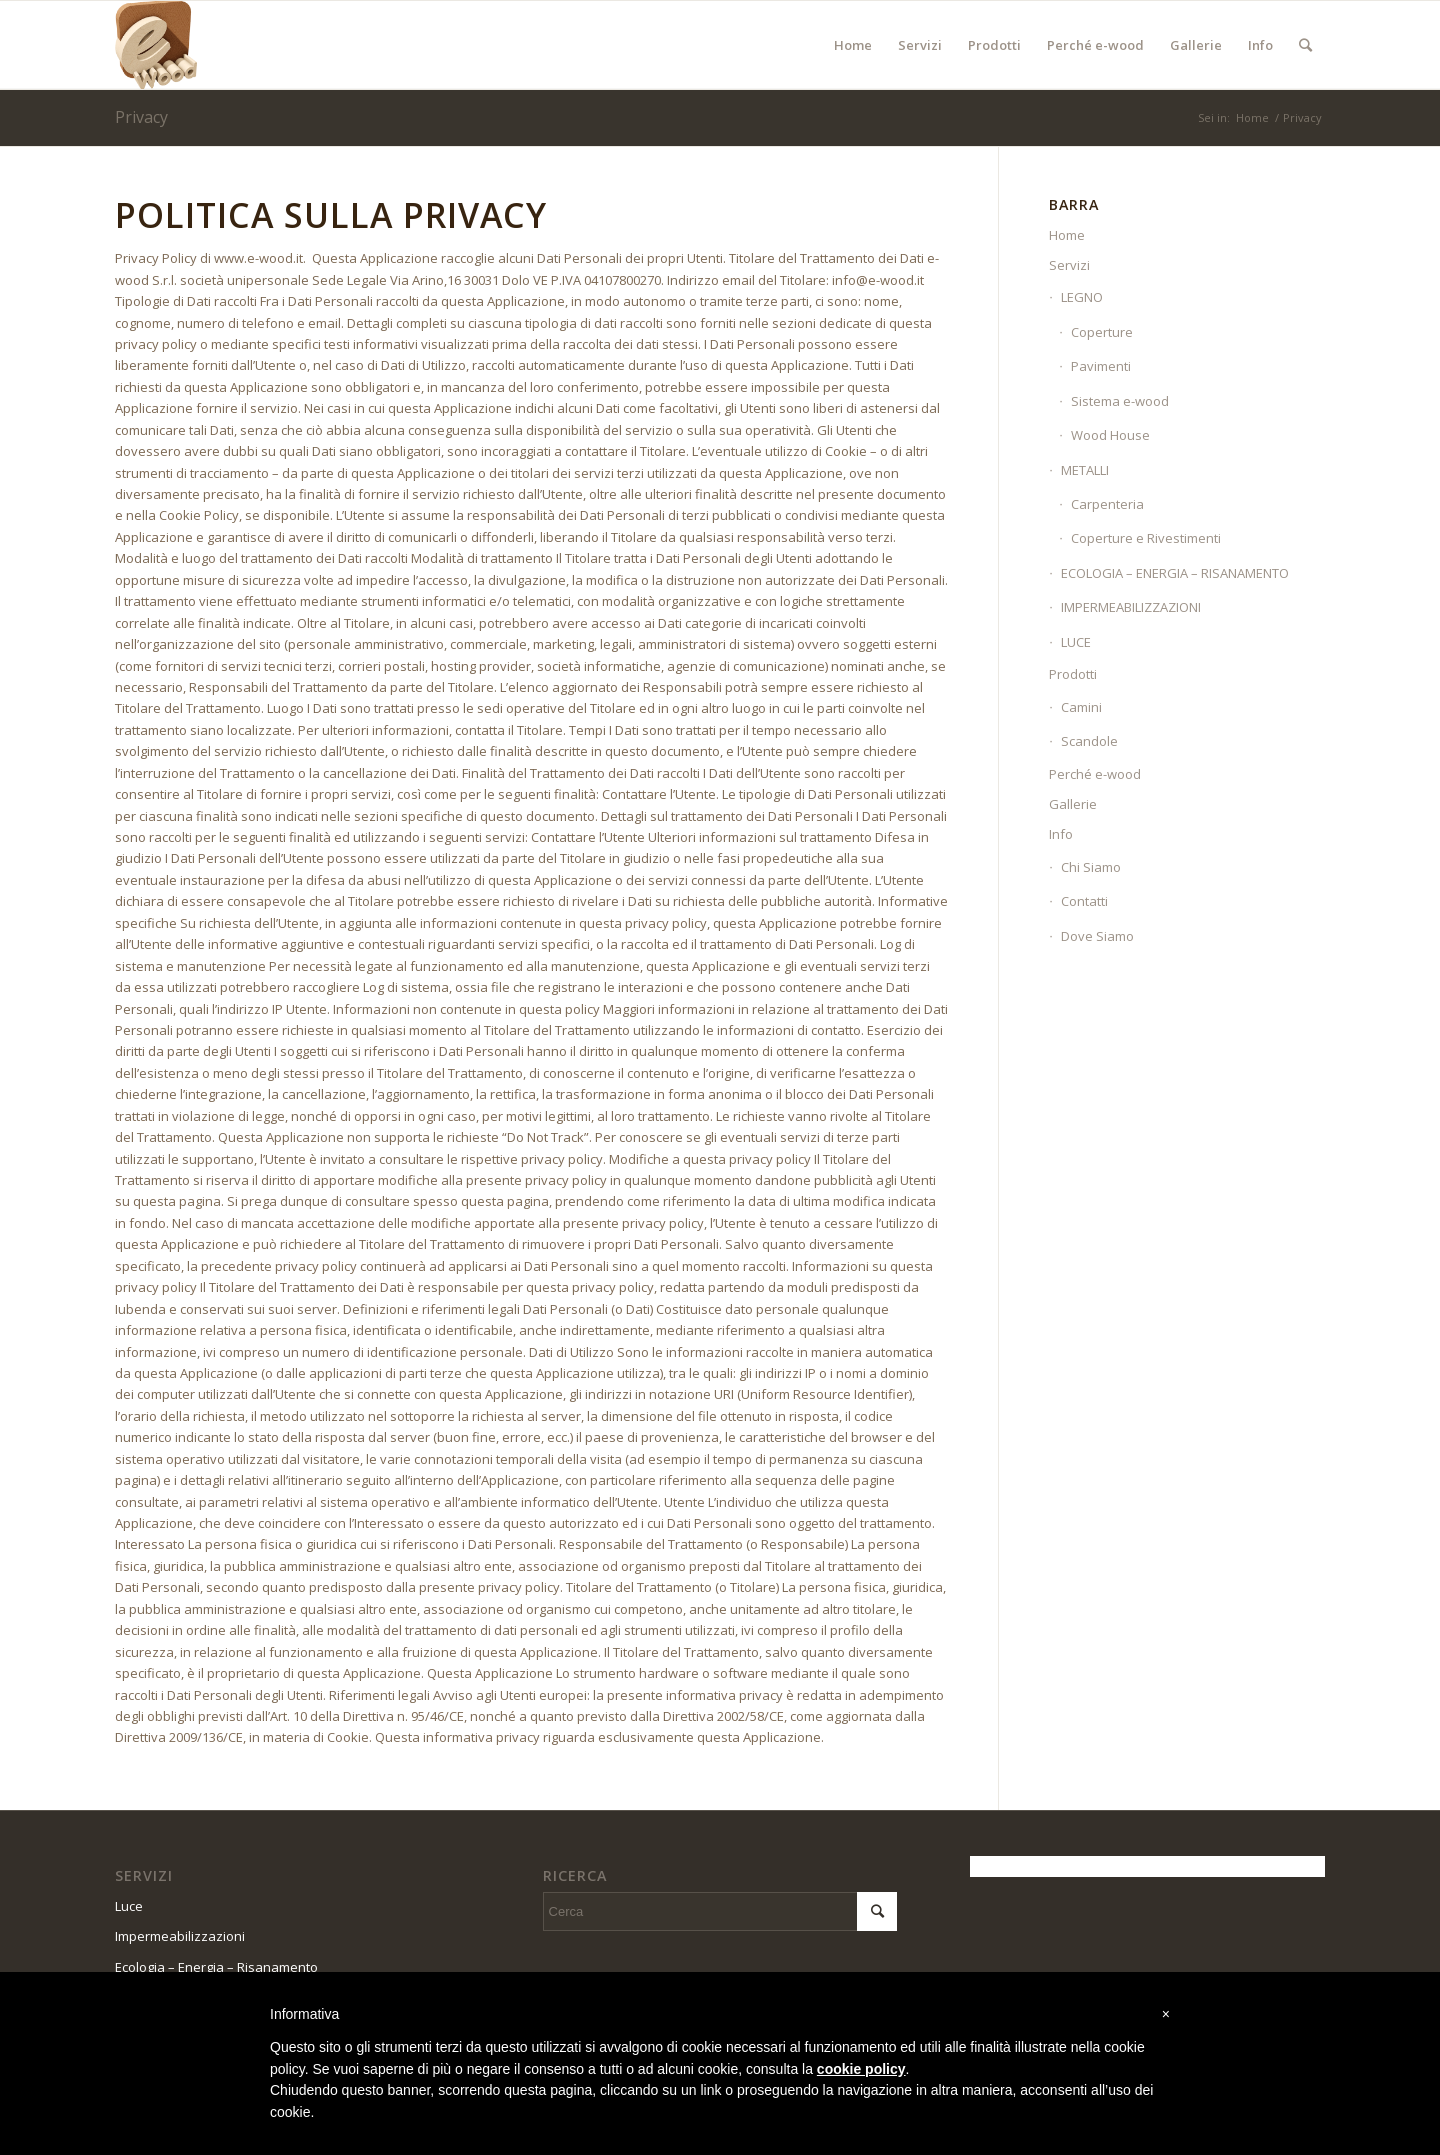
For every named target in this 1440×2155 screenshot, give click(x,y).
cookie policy (861, 2069)
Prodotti (1073, 674)
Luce (129, 1906)
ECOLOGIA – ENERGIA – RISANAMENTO (1175, 573)
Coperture (1102, 332)
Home (1252, 117)
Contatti (1084, 901)
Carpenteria (1107, 504)
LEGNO (1082, 297)
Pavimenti (1101, 366)
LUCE (1076, 642)
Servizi (1069, 265)
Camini (1081, 707)
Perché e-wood (1095, 774)
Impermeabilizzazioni (180, 1936)
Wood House (1110, 435)
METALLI (1085, 470)
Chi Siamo (1091, 867)
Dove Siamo (1097, 936)
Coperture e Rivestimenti (1146, 538)
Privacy (141, 117)
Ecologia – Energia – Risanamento (216, 1967)
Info (1061, 834)
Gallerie (1073, 804)
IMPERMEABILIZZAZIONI (1131, 607)
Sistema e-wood (1120, 401)
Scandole (1089, 741)
